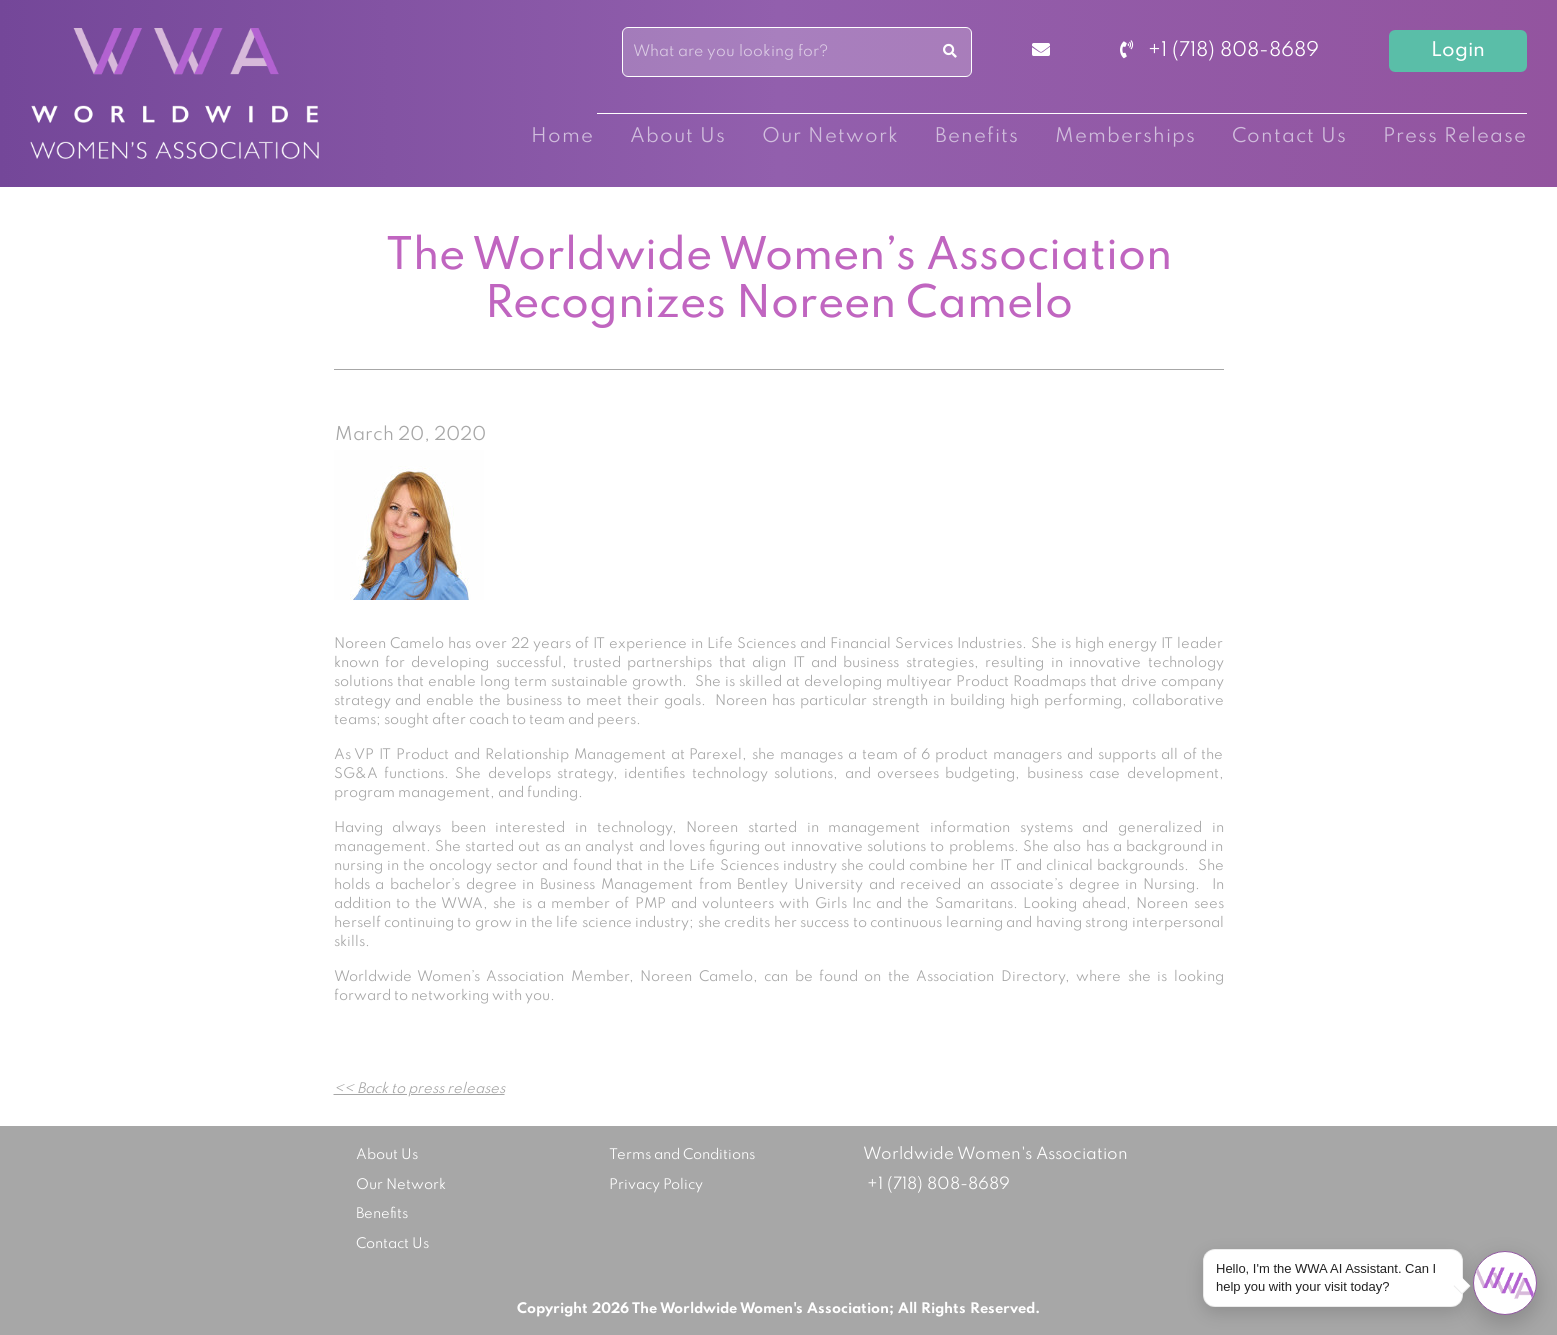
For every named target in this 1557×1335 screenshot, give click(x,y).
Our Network (830, 137)
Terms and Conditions (682, 1155)
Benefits (977, 137)
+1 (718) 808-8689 (1219, 51)
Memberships (1125, 137)
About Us (678, 137)
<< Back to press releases (419, 1089)
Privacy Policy (656, 1185)
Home (562, 137)
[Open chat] (1505, 1283)
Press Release (1455, 137)
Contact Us (1289, 137)
